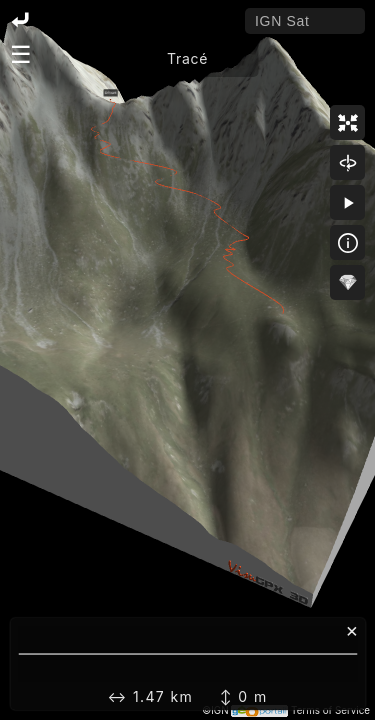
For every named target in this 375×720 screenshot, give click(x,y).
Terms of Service (330, 710)
